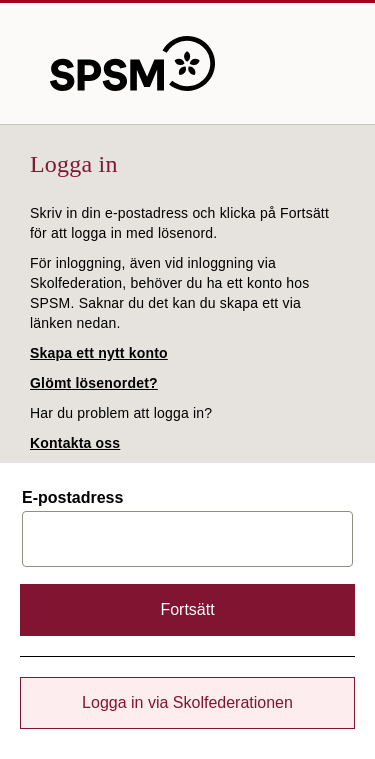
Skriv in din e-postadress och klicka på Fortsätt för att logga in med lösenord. (179, 223)
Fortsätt (187, 609)
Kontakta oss (75, 443)
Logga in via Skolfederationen (187, 702)
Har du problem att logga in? (121, 413)
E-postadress (72, 498)
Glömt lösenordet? (94, 383)
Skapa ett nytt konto (99, 353)
